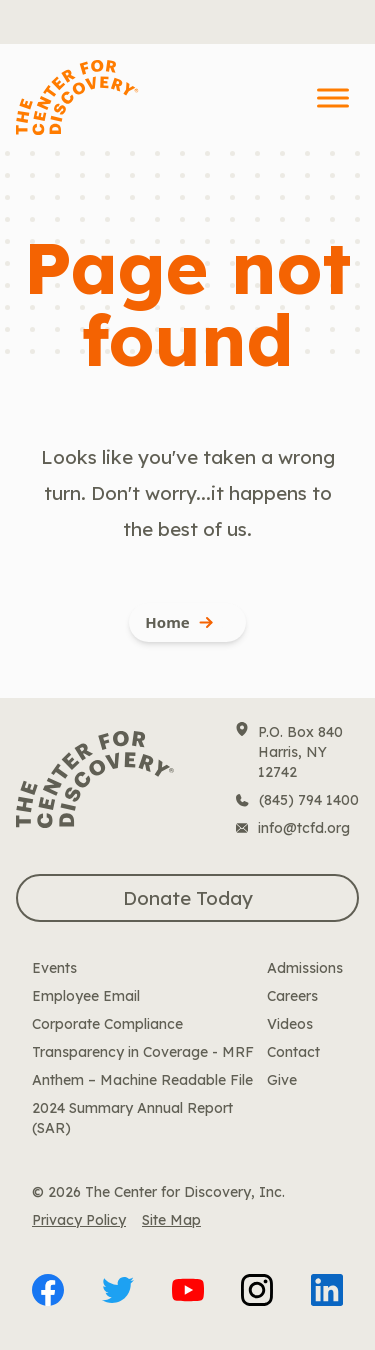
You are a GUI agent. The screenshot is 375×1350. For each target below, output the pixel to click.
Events (54, 968)
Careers (292, 996)
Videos (290, 1024)
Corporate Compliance (107, 1024)
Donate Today (188, 898)
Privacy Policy (79, 1220)
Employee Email (86, 996)
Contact (293, 1052)
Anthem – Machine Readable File (142, 1080)
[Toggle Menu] (333, 97)
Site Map (171, 1220)
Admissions (305, 968)
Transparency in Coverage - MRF (143, 1052)
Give (282, 1080)
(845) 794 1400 (309, 800)
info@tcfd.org (304, 828)
